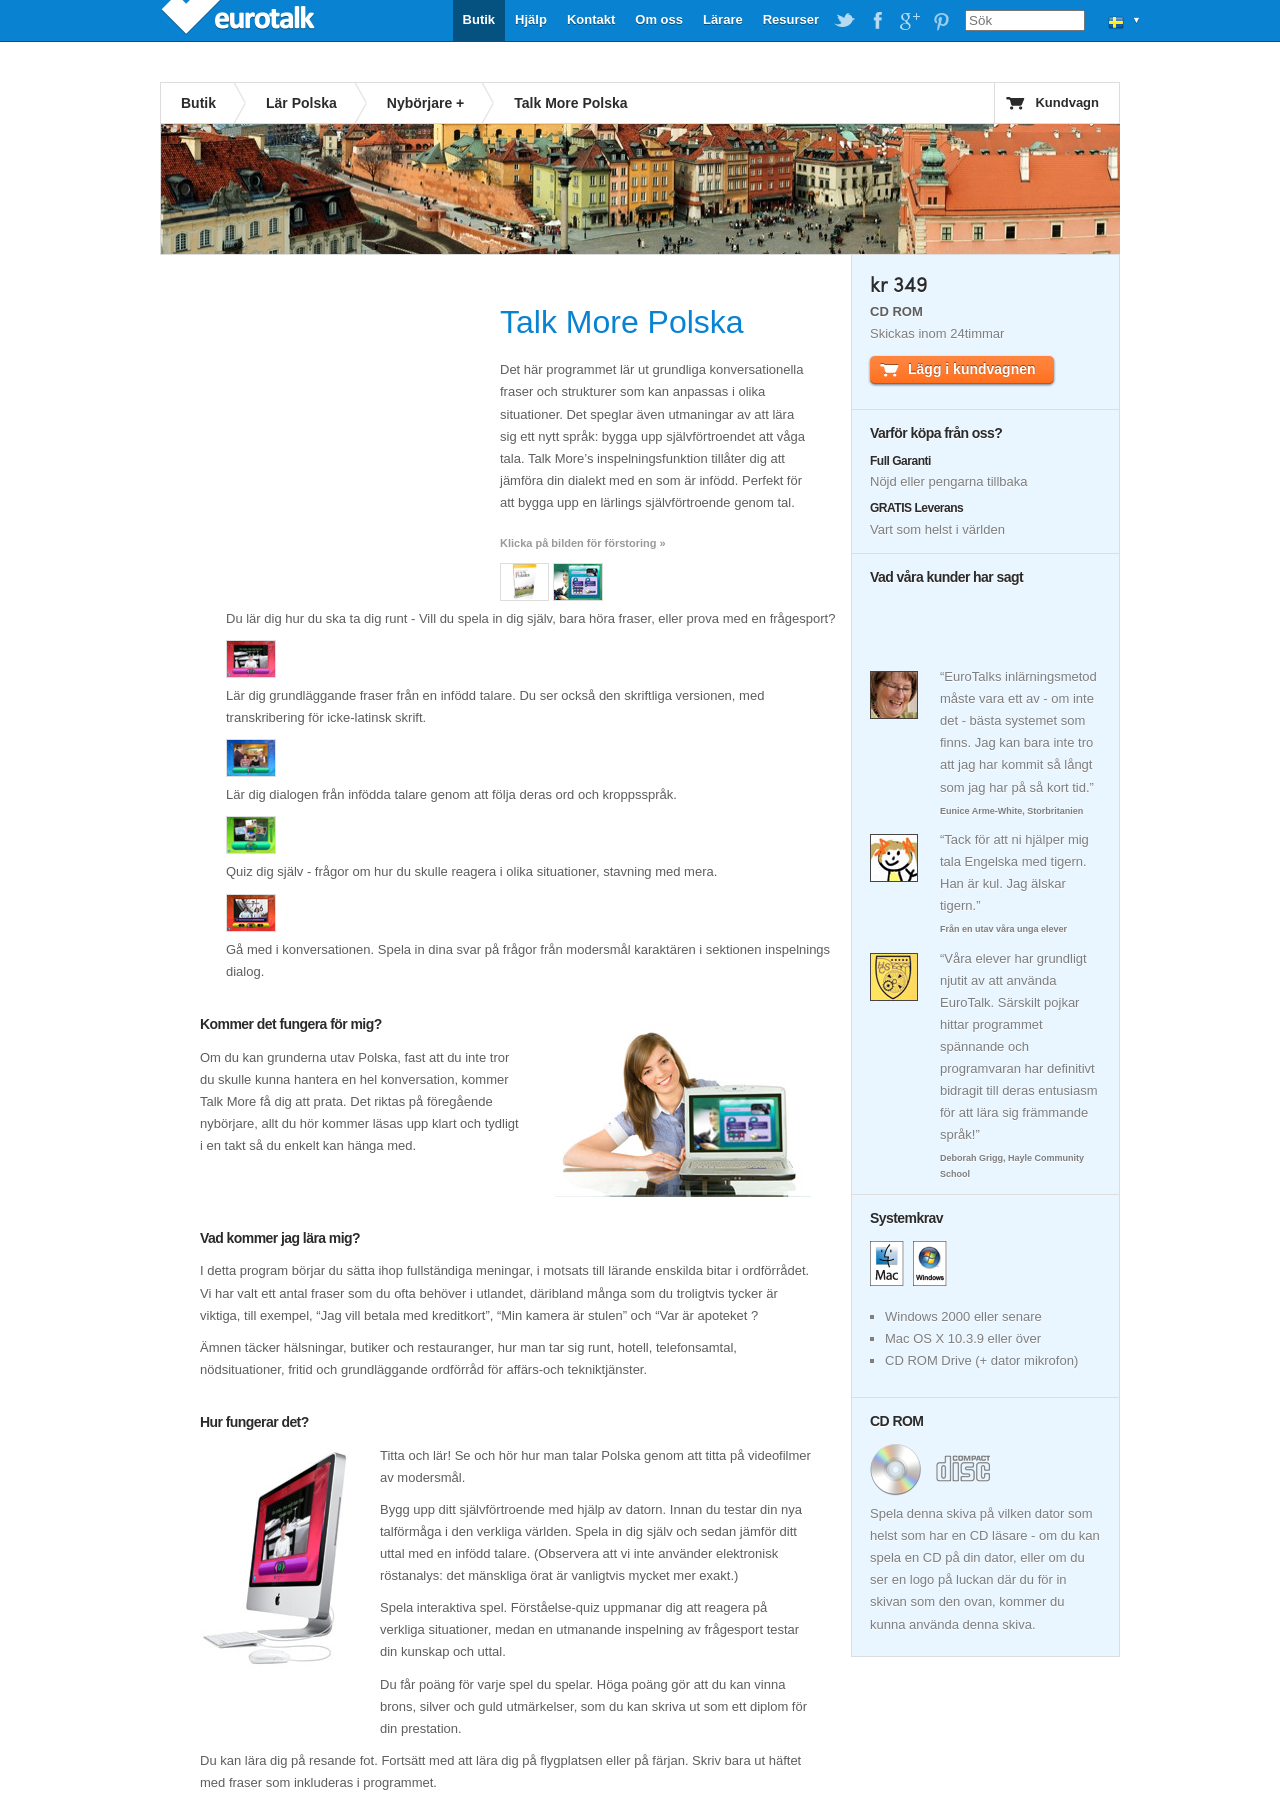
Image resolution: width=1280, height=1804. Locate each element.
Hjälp (531, 19)
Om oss (659, 19)
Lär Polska (301, 103)
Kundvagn (1067, 102)
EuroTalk (240, 20)
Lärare (723, 19)
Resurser (791, 19)
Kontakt (591, 19)
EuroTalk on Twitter (845, 21)
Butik (479, 19)
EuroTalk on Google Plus (909, 21)
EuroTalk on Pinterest (941, 21)
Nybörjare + (425, 103)
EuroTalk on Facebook (877, 21)
